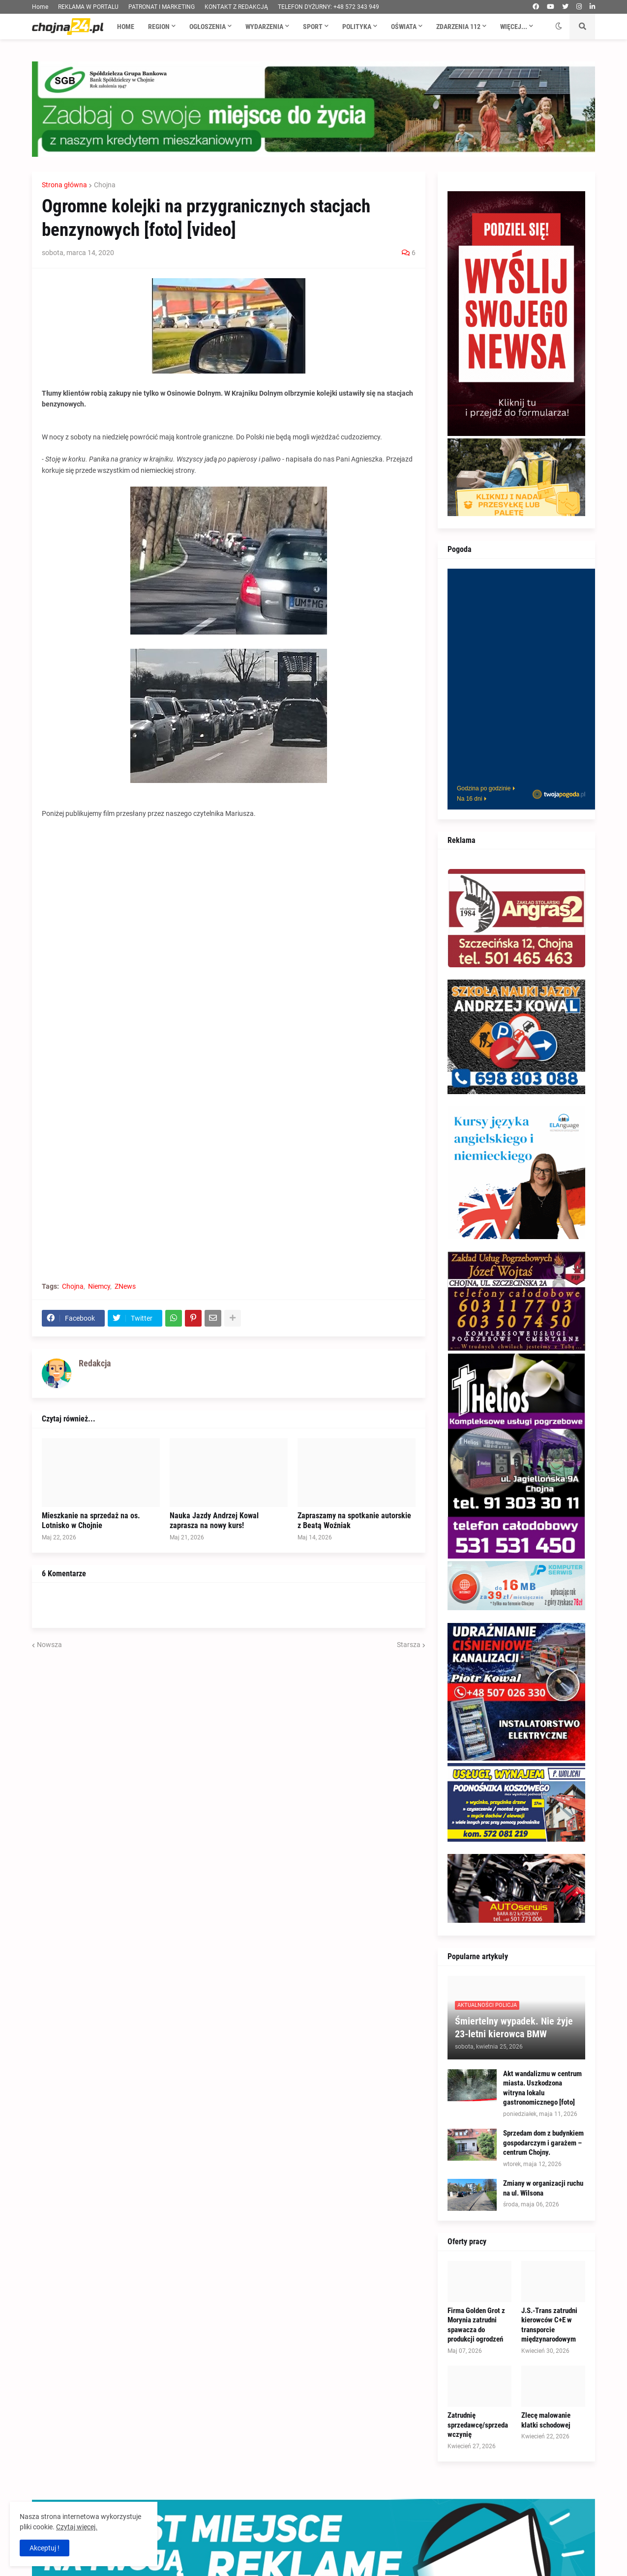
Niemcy (99, 1286)
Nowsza (49, 1645)
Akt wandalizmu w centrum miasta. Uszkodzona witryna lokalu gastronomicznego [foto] (542, 2088)
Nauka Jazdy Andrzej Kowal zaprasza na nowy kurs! (214, 1521)
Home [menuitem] (125, 26)
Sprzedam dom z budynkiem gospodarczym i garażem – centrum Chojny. (543, 2143)
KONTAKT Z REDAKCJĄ (236, 6)
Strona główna (64, 184)
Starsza (408, 1645)
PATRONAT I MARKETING (161, 6)
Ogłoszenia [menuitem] (207, 26)
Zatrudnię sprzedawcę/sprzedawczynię (478, 2425)
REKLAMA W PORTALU (88, 6)
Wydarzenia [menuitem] (264, 26)
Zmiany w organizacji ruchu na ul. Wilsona (543, 2188)
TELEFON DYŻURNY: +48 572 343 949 (328, 6)
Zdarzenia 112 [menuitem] (458, 26)
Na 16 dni (469, 798)
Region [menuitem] (159, 26)
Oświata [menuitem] (404, 26)
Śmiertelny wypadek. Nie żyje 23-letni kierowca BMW (514, 2027)
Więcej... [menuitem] (513, 26)
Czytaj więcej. (76, 2527)
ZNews (125, 1286)
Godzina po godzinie (483, 788)
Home (40, 6)
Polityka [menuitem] (356, 26)
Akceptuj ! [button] (45, 2548)
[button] (558, 26)
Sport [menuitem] (313, 26)
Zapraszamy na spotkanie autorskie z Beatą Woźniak (354, 1521)
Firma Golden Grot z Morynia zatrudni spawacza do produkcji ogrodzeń (476, 2325)
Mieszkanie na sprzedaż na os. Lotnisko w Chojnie (91, 1521)
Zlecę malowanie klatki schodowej (545, 2420)
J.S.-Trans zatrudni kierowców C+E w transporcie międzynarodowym (549, 2325)
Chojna (105, 184)
